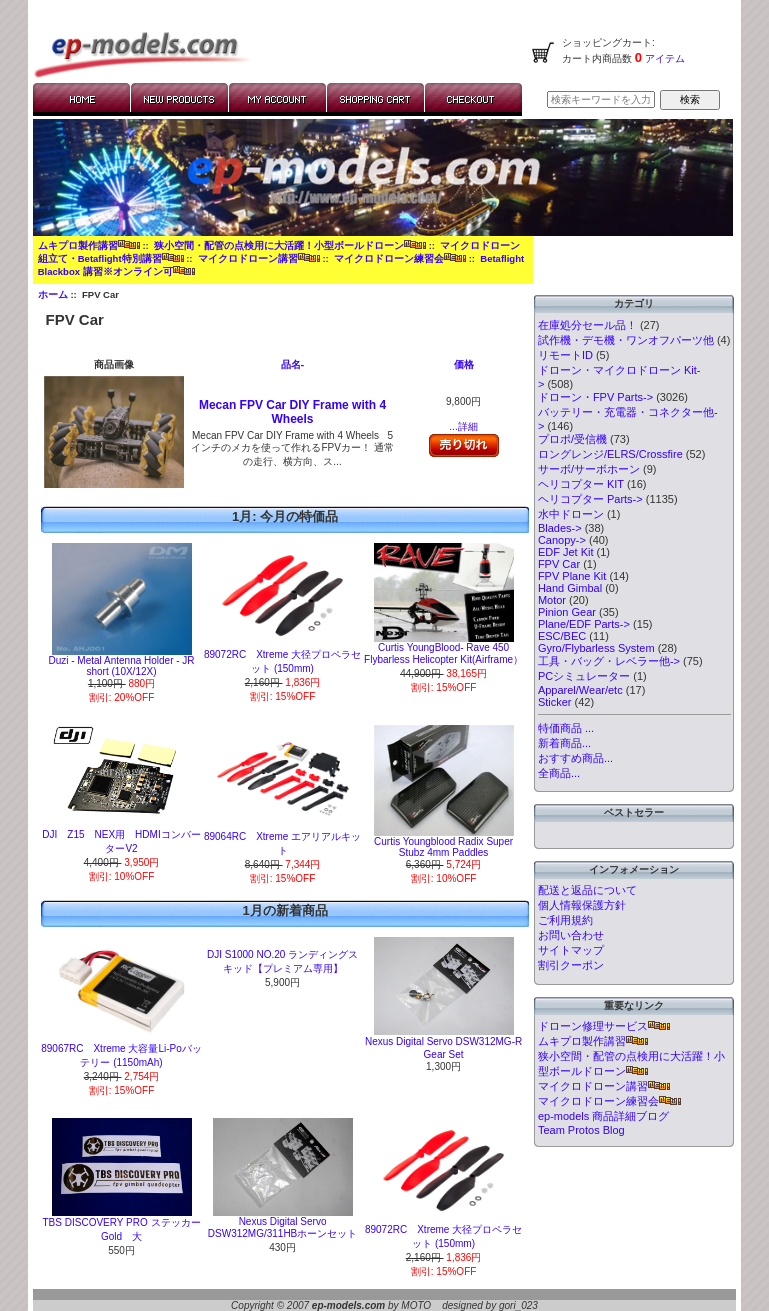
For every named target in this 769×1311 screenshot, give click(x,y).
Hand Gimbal (570, 588)
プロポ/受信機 (572, 439)
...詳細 (463, 426)
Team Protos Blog (581, 1130)
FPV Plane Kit (572, 576)
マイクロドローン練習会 (400, 258)
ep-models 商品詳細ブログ (603, 1116)
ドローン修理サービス (604, 1026)
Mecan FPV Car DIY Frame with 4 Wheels (292, 412)
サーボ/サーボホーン (589, 469)
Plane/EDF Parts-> (584, 624)
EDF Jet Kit (566, 552)
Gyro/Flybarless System (596, 648)
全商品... (559, 773)
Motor (552, 600)
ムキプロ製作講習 (89, 245)
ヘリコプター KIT (581, 484)
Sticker (555, 702)
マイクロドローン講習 (259, 258)
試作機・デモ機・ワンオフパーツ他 (626, 340)
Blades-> (560, 528)
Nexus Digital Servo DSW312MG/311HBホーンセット (282, 1227)
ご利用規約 (565, 920)
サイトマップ (571, 950)
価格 (464, 364)
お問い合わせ (571, 935)
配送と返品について (587, 890)
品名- (292, 364)
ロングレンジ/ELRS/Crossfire (610, 454)
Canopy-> (562, 540)
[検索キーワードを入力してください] (601, 99)
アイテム (663, 58)
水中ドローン (571, 514)
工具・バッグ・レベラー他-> (609, 661)
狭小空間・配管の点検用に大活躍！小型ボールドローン (290, 245)
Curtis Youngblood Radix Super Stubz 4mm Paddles (443, 847)
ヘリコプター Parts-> (590, 499)
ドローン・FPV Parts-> (595, 397)
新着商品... (564, 743)
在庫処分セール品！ (587, 325)
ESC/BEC (562, 636)
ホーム (53, 294)
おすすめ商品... (575, 758)
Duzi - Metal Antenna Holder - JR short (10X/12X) (121, 666)
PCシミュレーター (584, 676)
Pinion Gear (567, 612)
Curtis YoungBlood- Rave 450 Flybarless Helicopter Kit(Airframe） (443, 653)
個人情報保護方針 (582, 905)
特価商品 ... (566, 728)
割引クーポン (571, 965)
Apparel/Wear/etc (580, 690)
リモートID (565, 355)
